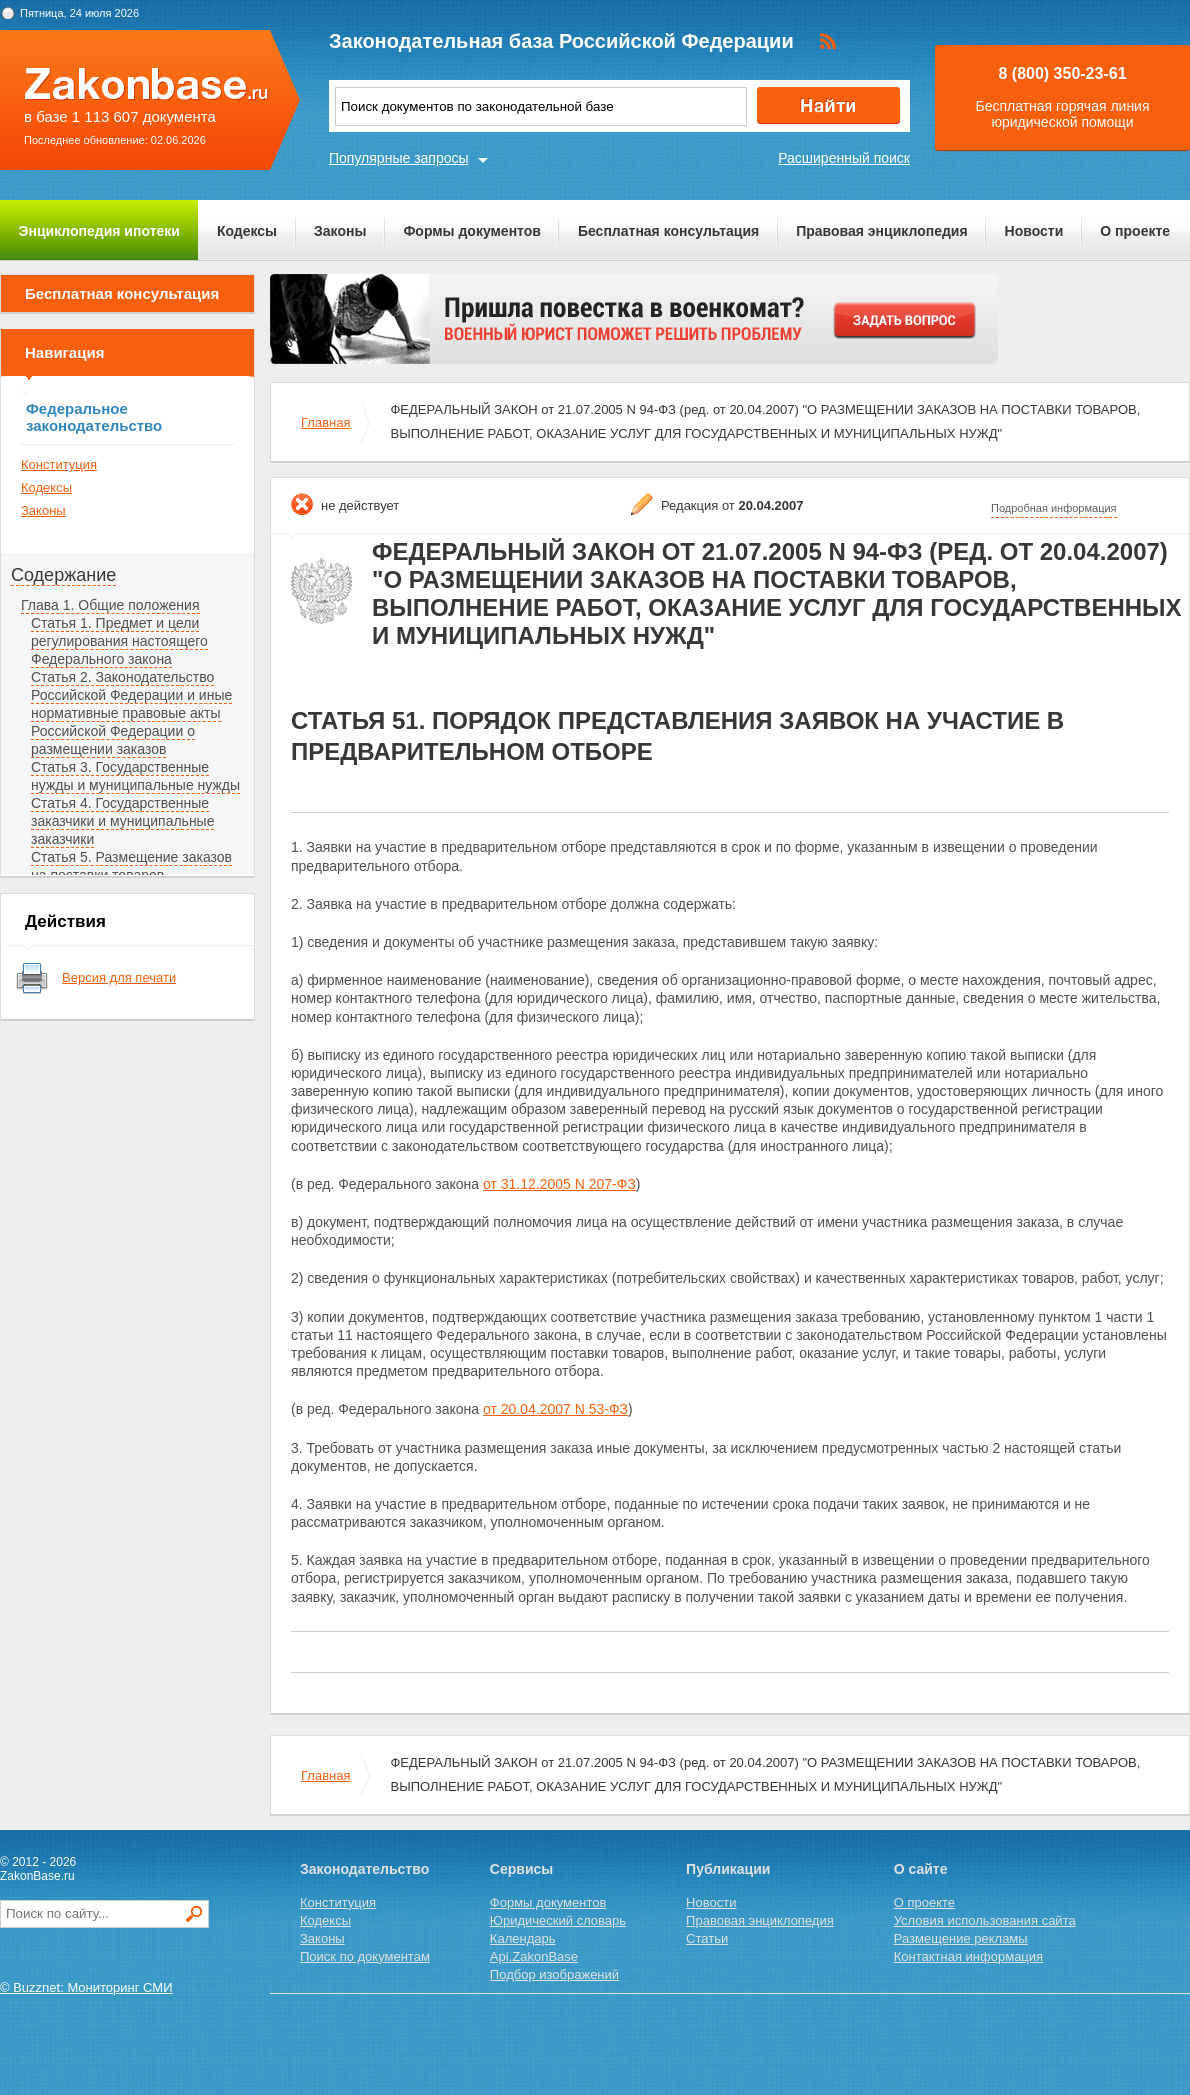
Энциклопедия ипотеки (99, 231)
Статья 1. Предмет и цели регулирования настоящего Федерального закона (119, 641)
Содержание (63, 575)
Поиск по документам (365, 1956)
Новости (1034, 231)
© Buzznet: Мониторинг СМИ (86, 1987)
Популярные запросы (399, 158)
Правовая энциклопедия (881, 231)
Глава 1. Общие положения (110, 605)
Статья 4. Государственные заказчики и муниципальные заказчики (122, 821)
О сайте (921, 1869)
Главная (325, 422)
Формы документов (472, 231)
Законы (340, 231)
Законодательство (364, 1869)
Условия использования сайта (985, 1920)
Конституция (59, 464)
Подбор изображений (554, 1974)
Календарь (523, 1938)
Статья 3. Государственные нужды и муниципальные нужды (135, 776)
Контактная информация (968, 1956)
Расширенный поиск (844, 158)
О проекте (1135, 231)
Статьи (707, 1938)
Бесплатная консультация (668, 231)
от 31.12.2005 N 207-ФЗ (559, 1184)
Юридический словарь (558, 1920)
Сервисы (521, 1869)
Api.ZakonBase (534, 1956)
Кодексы (247, 231)
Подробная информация (1054, 508)
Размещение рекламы (961, 1938)
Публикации (728, 1869)
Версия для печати (119, 977)
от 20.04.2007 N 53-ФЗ (555, 1409)
